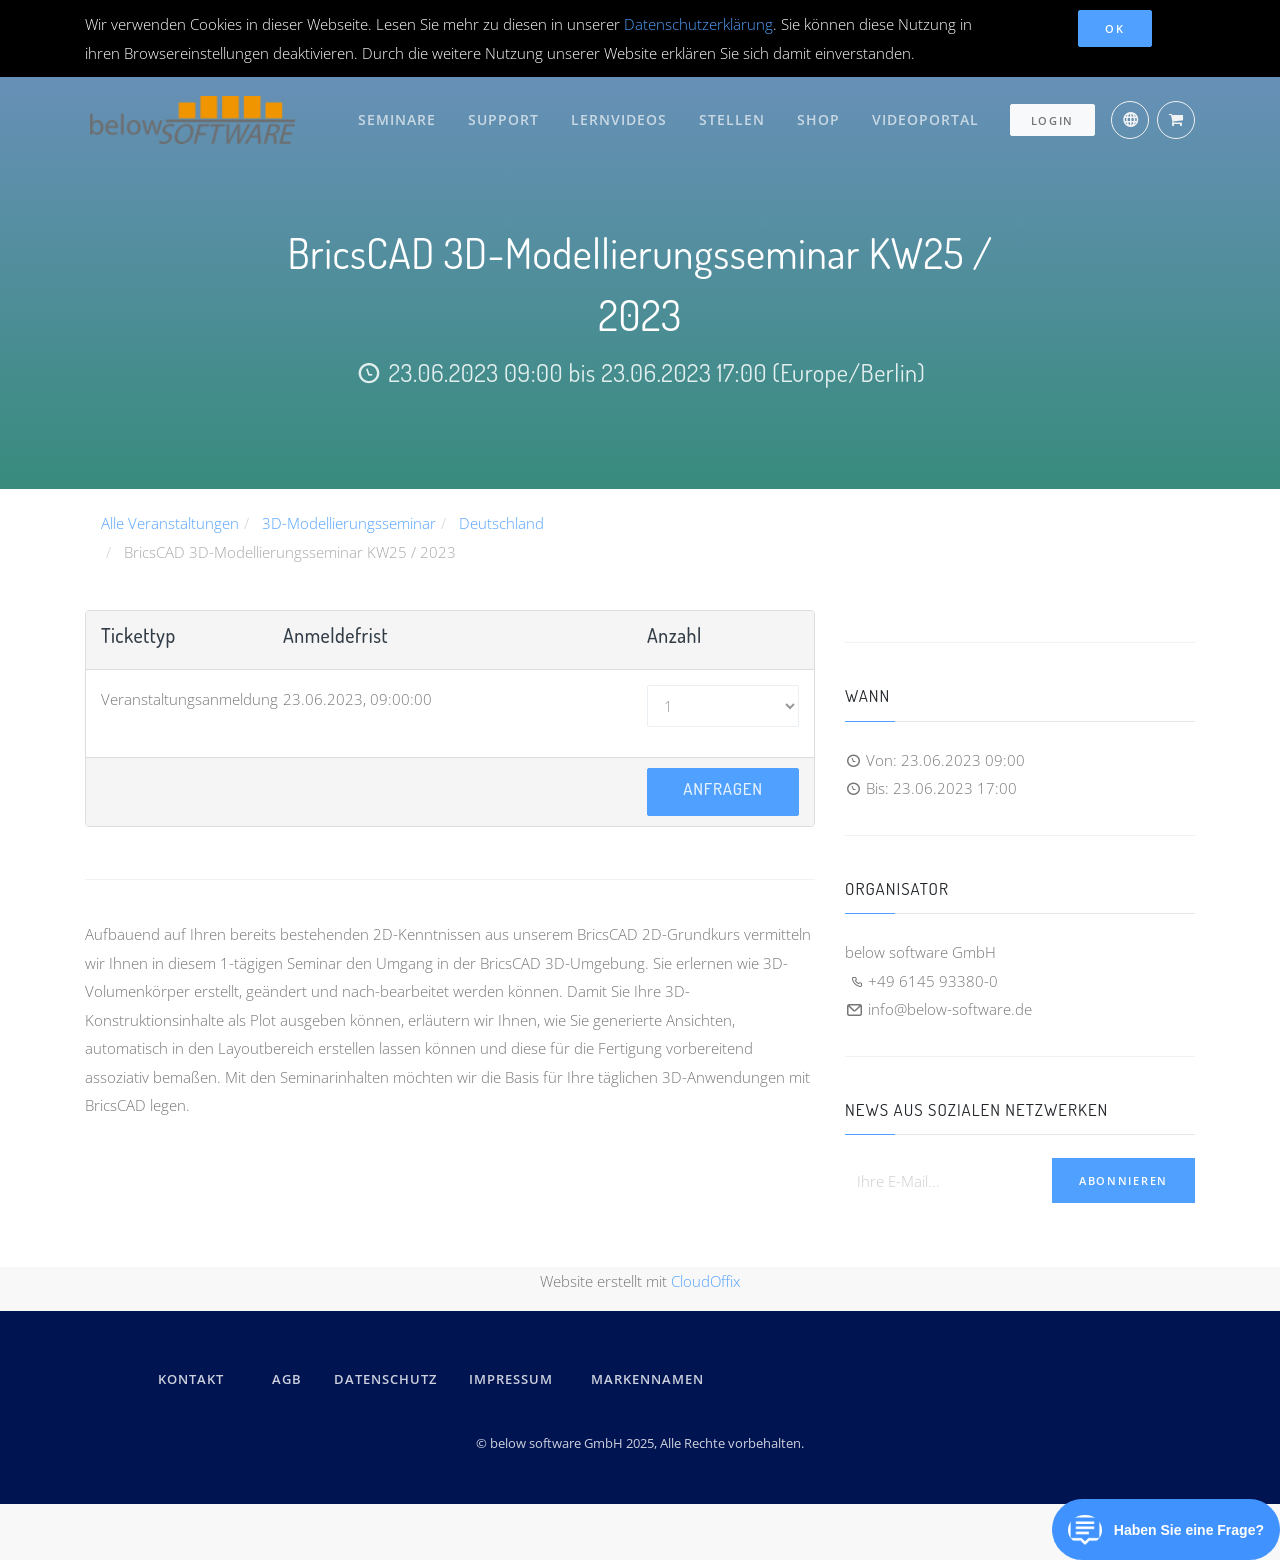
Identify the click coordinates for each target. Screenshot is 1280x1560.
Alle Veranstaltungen (170, 523)
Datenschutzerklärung (698, 24)
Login (1053, 116)
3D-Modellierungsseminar (349, 523)
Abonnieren (1123, 1180)
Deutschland (501, 523)
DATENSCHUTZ (385, 1379)
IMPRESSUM (514, 1379)
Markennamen (647, 1379)
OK (1114, 28)
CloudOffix (705, 1280)
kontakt (191, 1379)
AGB (287, 1379)
